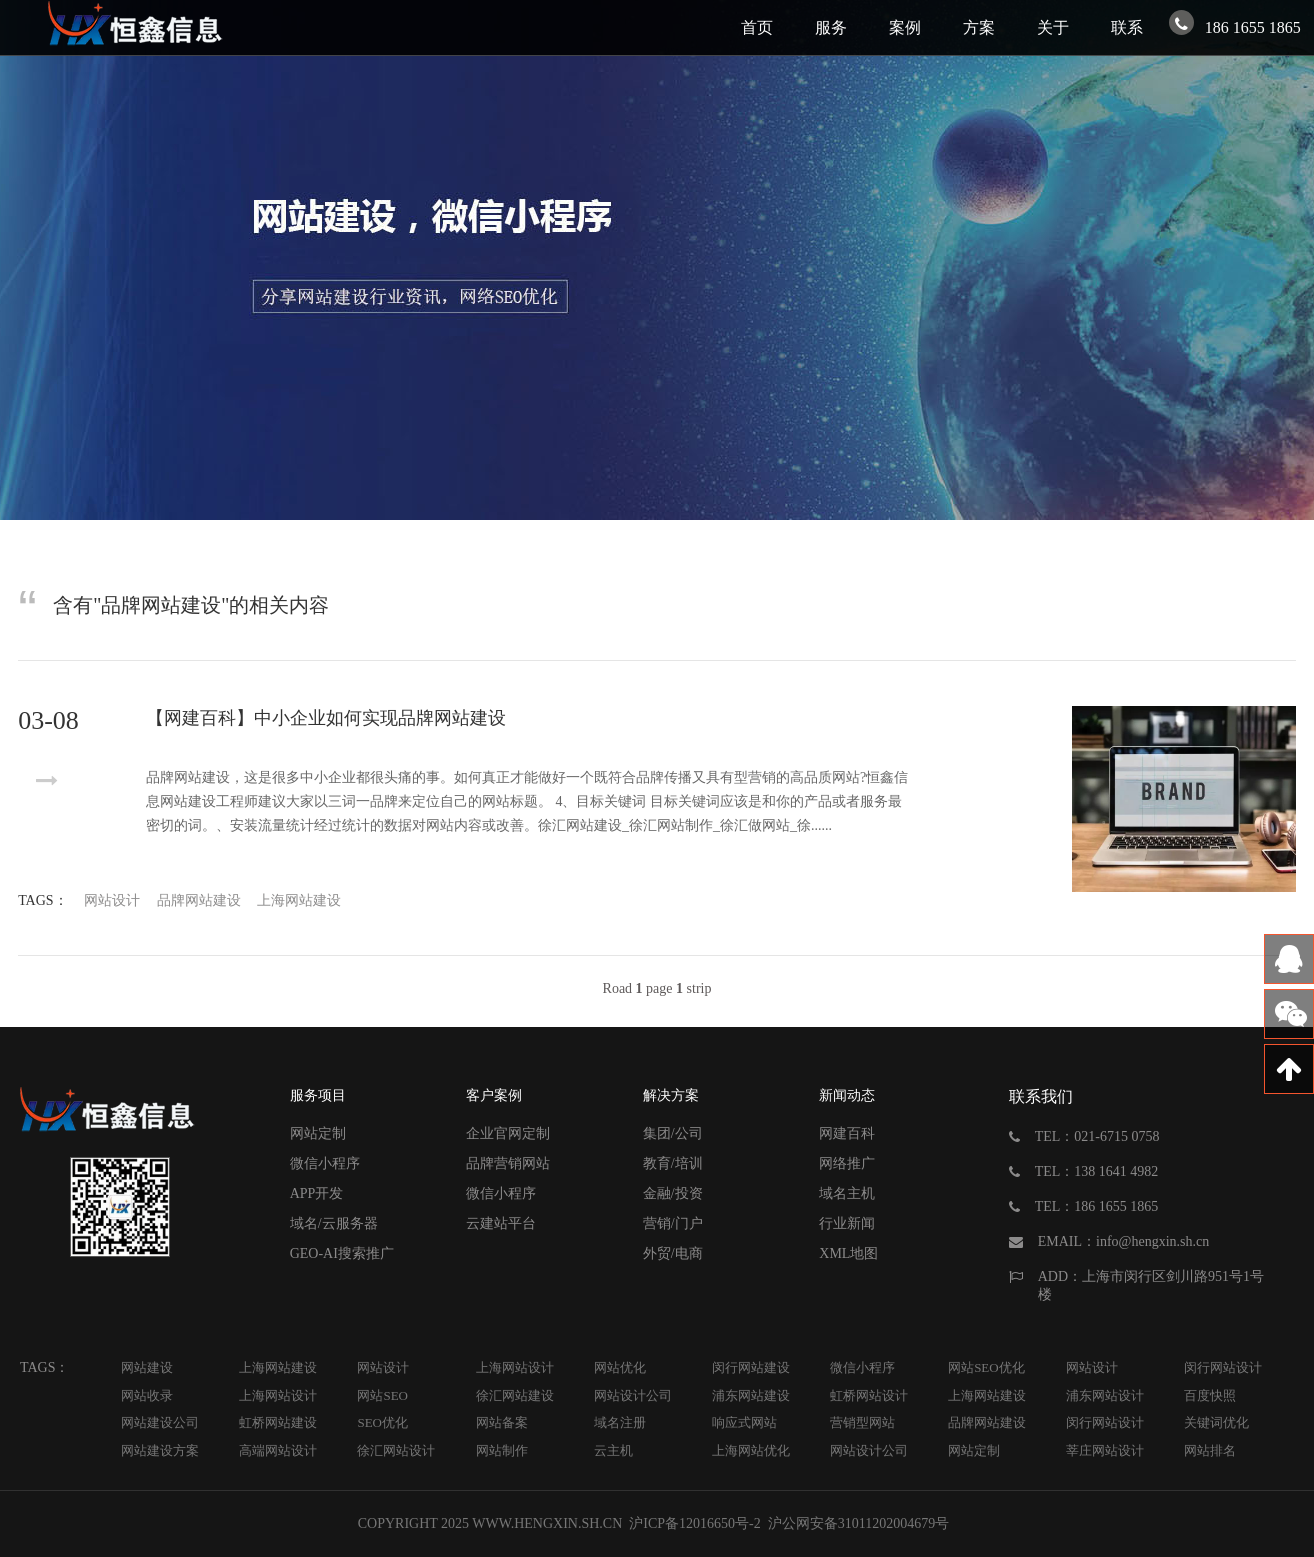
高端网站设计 (278, 1450)
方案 (979, 27)
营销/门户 (673, 1223)
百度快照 (1210, 1395)
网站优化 (620, 1367)
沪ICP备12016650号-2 (693, 1523)
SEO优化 (382, 1422)
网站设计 (112, 900)
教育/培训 (673, 1163)
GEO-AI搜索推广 (342, 1253)
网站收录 (147, 1395)
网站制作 (502, 1450)
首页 (757, 27)
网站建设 (147, 1367)
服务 (831, 27)
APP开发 (317, 1193)
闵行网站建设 (751, 1367)
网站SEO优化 (986, 1367)
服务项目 (318, 1095)
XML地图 (848, 1253)
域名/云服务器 (334, 1223)
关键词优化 (1216, 1422)
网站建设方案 (160, 1450)
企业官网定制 (508, 1133)
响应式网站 (744, 1422)
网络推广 (847, 1163)
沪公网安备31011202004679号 (858, 1523)
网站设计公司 (633, 1395)
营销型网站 (862, 1422)
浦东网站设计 (1105, 1395)
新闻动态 (847, 1095)
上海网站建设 (299, 900)
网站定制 (318, 1133)
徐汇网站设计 (396, 1450)
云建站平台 (501, 1223)
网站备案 (502, 1422)
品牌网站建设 (199, 900)
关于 (1053, 27)
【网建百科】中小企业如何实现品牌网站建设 (326, 718)
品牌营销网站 (508, 1163)
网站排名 (1210, 1450)
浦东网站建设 (751, 1395)
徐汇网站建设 (515, 1395)
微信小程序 (325, 1163)
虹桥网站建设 (278, 1422)
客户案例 (494, 1095)
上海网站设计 (515, 1367)
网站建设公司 (160, 1422)
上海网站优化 (751, 1450)
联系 (1127, 27)
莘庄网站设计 (1105, 1450)
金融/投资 (673, 1193)
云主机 (613, 1450)
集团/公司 (673, 1133)
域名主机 (847, 1193)
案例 (905, 27)
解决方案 (671, 1095)
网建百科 (847, 1133)
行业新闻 (847, 1223)
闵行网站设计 (1223, 1367)
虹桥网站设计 (869, 1395)
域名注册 (620, 1422)
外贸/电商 (673, 1253)
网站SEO (382, 1395)
